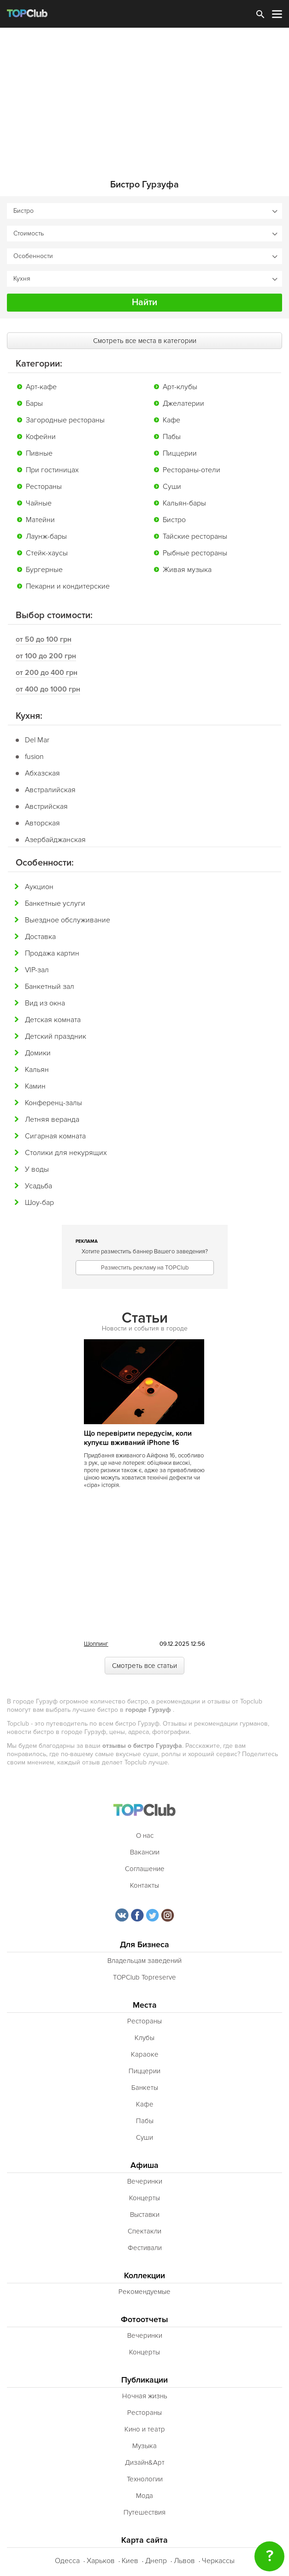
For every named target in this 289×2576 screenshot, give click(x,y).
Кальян (37, 1069)
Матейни (40, 519)
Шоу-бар (39, 1202)
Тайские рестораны (195, 536)
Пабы (172, 436)
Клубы (144, 2037)
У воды (37, 1169)
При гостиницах (52, 470)
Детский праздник (55, 1036)
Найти (144, 302)
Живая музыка (187, 569)
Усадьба (38, 1186)
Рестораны (44, 486)
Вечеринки (144, 2181)
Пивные (39, 453)
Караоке (145, 2054)
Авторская (42, 823)
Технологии (145, 2479)
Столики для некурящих (66, 1152)
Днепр (156, 2560)
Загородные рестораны (65, 420)
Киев (130, 2560)
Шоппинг (96, 1644)
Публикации (144, 2380)
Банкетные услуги (55, 903)
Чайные (39, 503)
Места (145, 2005)
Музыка (144, 2446)
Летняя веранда (52, 1119)
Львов (184, 2560)
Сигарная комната (55, 1136)
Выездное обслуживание (67, 920)
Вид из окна (45, 1003)
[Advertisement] (144, 97)
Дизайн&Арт (145, 2462)
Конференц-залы (53, 1102)
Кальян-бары (184, 503)
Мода (144, 2495)
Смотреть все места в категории (144, 341)
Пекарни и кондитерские (68, 586)
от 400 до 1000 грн (48, 689)
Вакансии (144, 1852)
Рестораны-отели (191, 470)
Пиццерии (180, 453)
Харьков (101, 2560)
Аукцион (39, 886)
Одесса (67, 2560)
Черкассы (218, 2560)
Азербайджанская (55, 839)
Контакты (144, 1885)
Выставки (144, 2214)
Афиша (144, 2165)
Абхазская (42, 773)
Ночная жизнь (144, 2396)
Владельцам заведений (144, 1960)
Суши (172, 486)
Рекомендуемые (144, 2291)
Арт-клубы (180, 386)
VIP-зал (37, 970)
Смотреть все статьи (144, 1665)
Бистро (174, 519)
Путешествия (144, 2512)
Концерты (144, 2198)
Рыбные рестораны (195, 553)
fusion (34, 756)
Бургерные (44, 569)
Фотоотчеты (144, 2319)
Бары (34, 403)
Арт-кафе (41, 386)
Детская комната (53, 1019)
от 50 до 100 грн (43, 639)
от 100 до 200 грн (46, 656)
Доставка (40, 936)
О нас (144, 1835)
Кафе (171, 420)
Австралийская (50, 789)
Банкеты (144, 2087)
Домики (38, 1053)
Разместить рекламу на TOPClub (145, 1267)
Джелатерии (183, 403)
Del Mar (37, 740)
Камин (35, 1086)
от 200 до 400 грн (46, 672)
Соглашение (145, 1868)
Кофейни (41, 436)
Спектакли (144, 2231)
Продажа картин (52, 953)
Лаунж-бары (46, 536)
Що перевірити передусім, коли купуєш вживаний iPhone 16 (138, 1438)
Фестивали (145, 2247)
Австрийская (46, 806)
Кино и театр (144, 2429)
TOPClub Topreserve (144, 1977)
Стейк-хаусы (47, 553)
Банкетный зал (49, 986)
